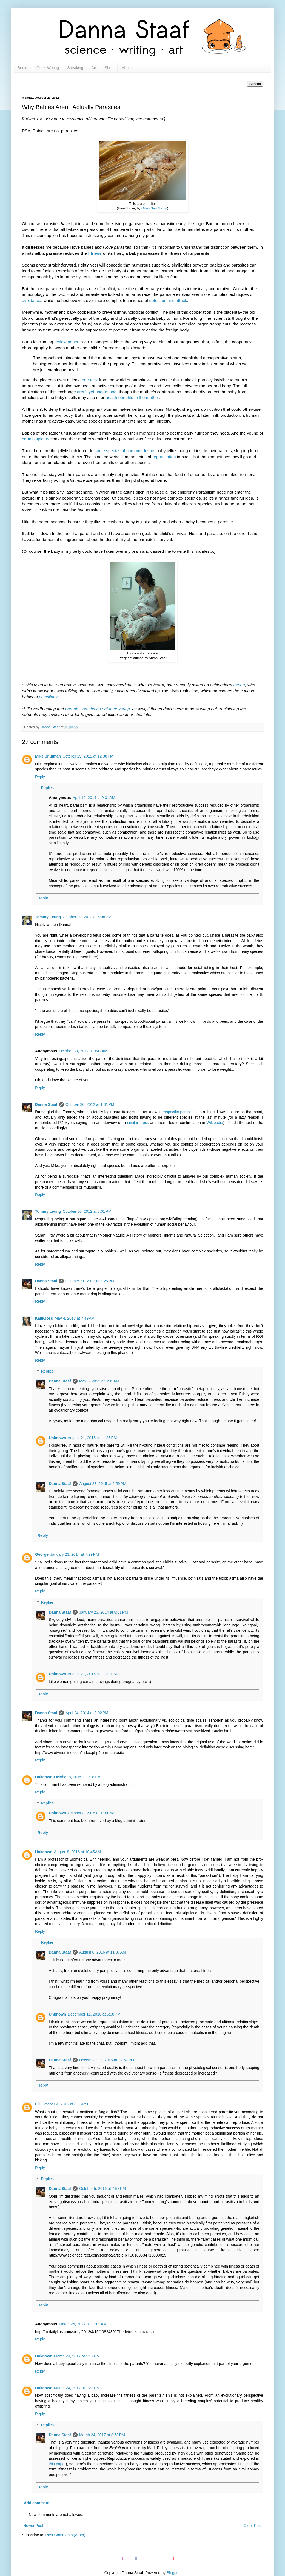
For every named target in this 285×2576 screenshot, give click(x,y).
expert (239, 684)
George (42, 1554)
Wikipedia (214, 1122)
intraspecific (169, 1112)
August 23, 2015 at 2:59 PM (102, 1483)
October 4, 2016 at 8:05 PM (64, 2104)
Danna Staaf (46, 1104)
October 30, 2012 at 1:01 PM (89, 1104)
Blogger (173, 2573)
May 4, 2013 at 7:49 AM (75, 1318)
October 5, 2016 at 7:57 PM (102, 2188)
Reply (40, 777)
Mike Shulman (48, 756)
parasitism (189, 1112)
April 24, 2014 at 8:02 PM (86, 1713)
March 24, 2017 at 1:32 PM (77, 2356)
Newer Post (33, 2525)
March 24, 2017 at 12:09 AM (83, 2324)
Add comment (36, 2503)
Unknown (57, 1438)
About (127, 68)
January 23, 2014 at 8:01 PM (103, 1612)
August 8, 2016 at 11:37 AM (102, 1952)
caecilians (48, 697)
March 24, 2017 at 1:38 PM (77, 2388)
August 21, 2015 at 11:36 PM (92, 1438)
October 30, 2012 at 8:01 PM (87, 1211)
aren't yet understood (96, 391)
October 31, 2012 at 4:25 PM (89, 1281)
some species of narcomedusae (124, 450)
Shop (108, 68)
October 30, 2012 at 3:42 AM (83, 1051)
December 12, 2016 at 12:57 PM (106, 2060)
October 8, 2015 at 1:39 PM (91, 1813)
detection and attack (168, 300)
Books (23, 68)
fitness (95, 253)
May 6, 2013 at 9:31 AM (99, 1381)
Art (94, 68)
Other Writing (47, 68)
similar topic (137, 1122)
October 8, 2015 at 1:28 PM (77, 1777)
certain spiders (35, 439)
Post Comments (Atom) (65, 2535)
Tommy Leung (48, 917)
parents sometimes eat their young (97, 708)
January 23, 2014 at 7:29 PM (74, 1554)
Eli (37, 2104)
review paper (66, 341)
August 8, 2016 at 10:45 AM (77, 1852)
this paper (57, 2464)
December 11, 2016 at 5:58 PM (94, 2014)
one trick (90, 380)
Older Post (253, 2525)
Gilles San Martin (154, 208)
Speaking (75, 68)
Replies (47, 788)
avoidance (31, 300)
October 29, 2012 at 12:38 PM (87, 756)
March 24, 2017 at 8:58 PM (102, 2435)
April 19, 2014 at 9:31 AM (94, 797)
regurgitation (164, 456)
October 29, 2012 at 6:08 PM (87, 917)
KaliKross (44, 1318)
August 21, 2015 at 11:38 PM (92, 1674)
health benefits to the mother (132, 397)
